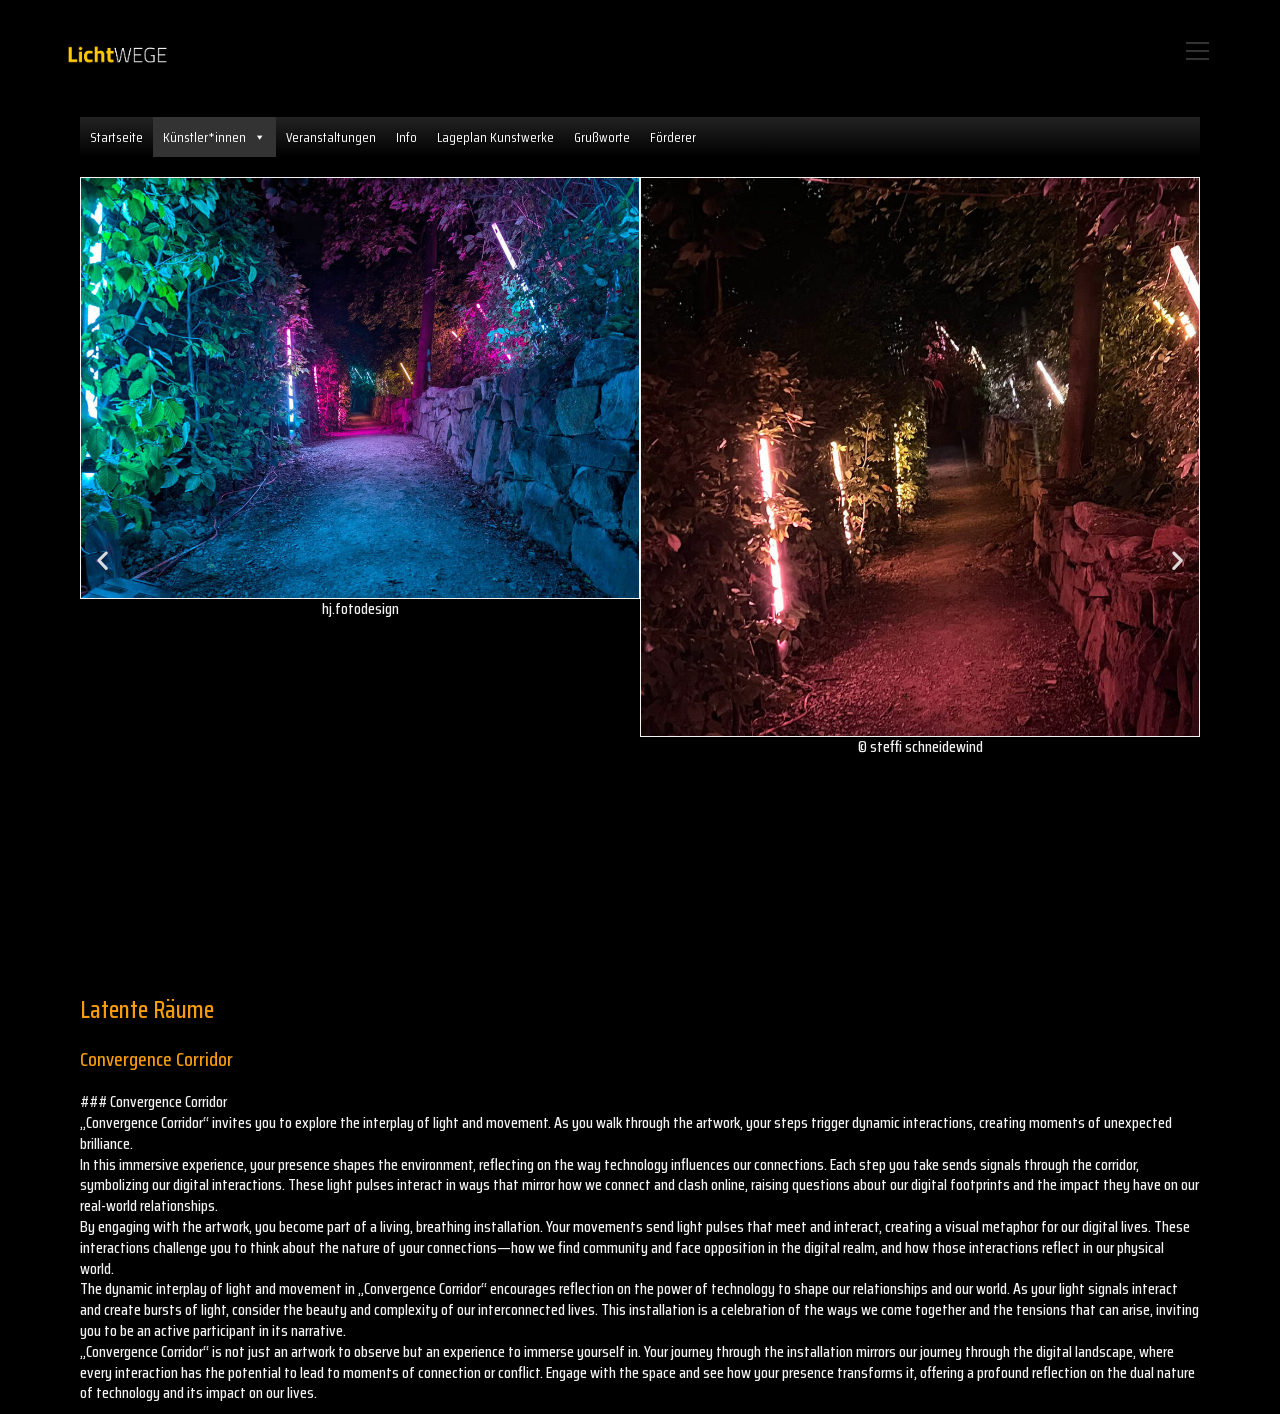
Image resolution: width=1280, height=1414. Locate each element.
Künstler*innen (214, 137)
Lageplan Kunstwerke (495, 137)
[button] (102, 560)
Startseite (116, 137)
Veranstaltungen (331, 137)
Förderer (673, 137)
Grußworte (602, 137)
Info (406, 137)
